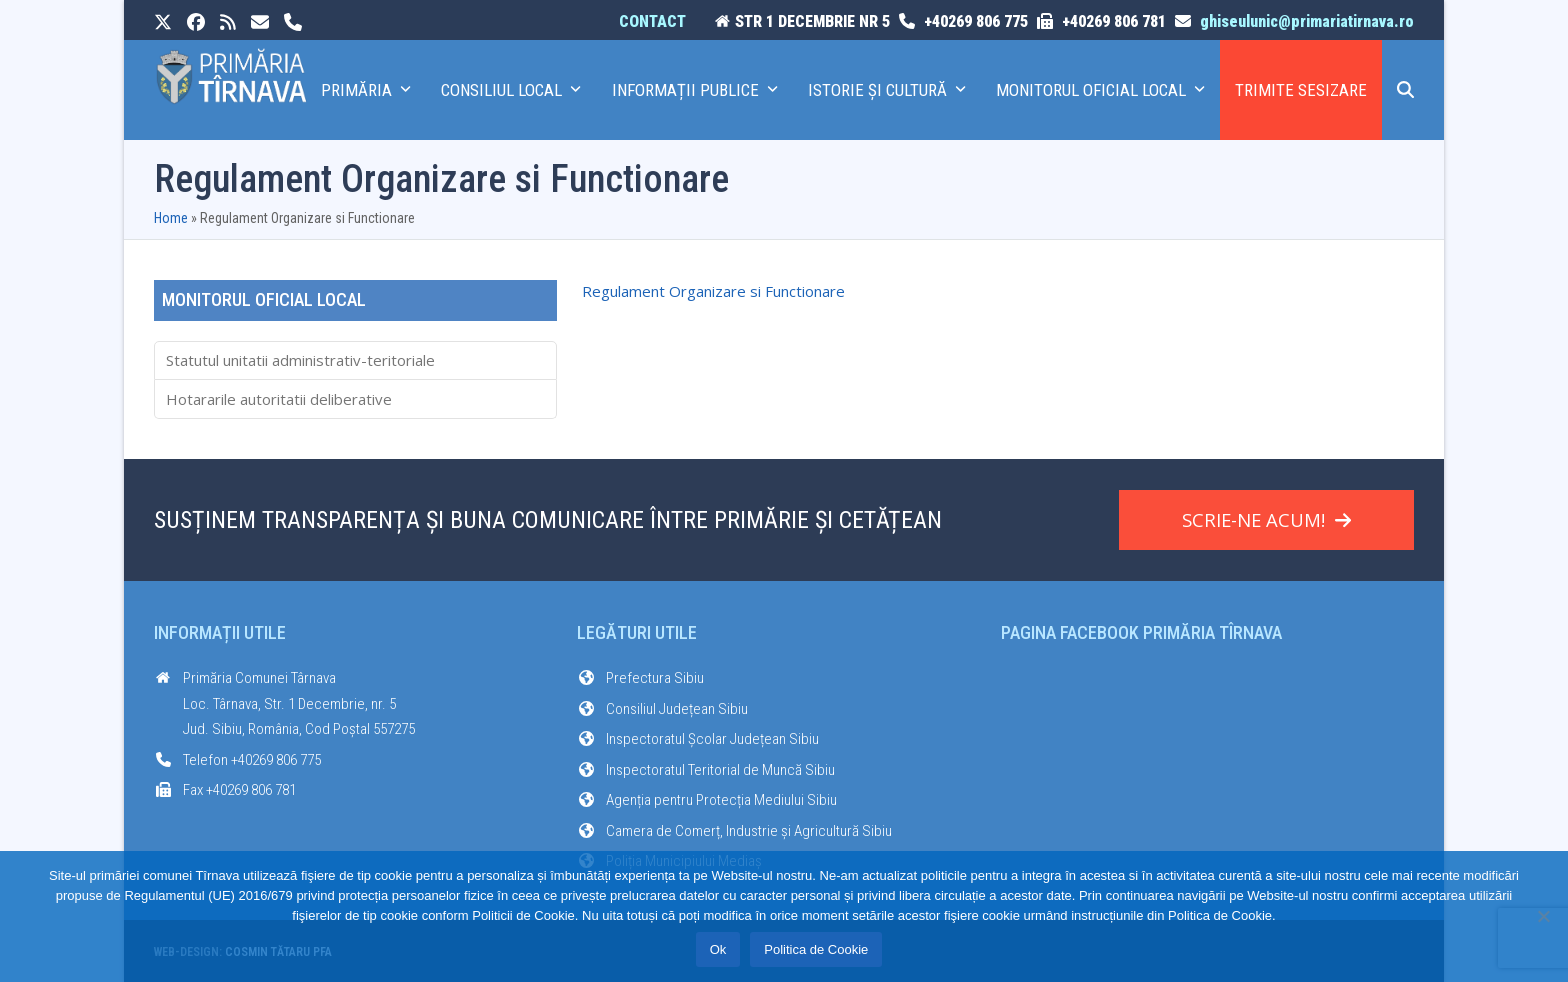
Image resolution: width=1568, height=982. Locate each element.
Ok (718, 949)
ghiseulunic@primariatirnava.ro (1307, 21)
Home (171, 218)
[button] (1405, 90)
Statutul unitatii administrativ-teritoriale (300, 360)
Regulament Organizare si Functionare (713, 291)
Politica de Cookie (816, 949)
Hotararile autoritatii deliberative (279, 399)
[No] (1543, 916)
